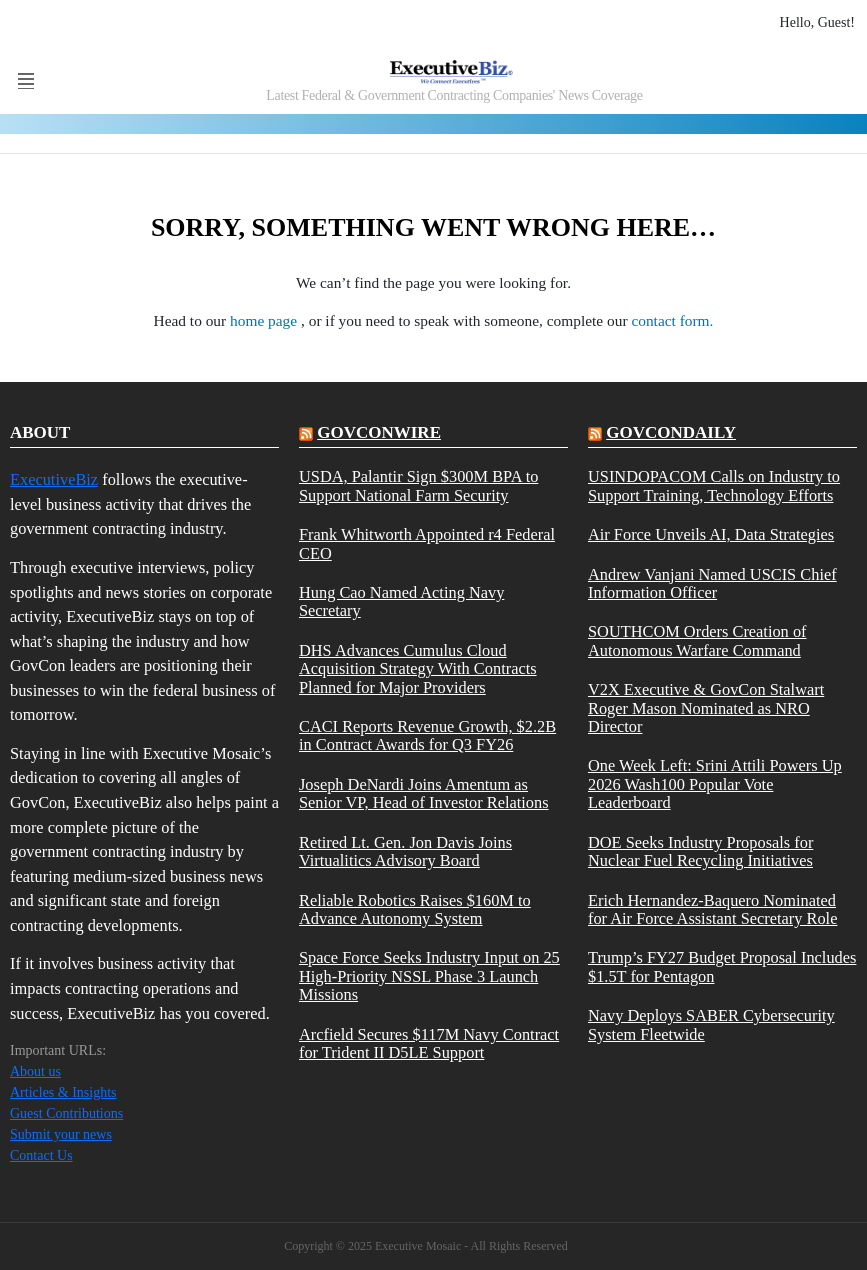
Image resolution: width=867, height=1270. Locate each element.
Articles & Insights (63, 1092)
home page (265, 320)
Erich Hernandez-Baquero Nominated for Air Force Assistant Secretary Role (712, 910)
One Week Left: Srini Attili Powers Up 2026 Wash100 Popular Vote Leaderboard (715, 784)
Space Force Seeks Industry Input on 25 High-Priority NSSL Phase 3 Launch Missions (429, 976)
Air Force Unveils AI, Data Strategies (711, 535)
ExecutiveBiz (54, 479)
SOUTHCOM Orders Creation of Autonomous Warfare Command (697, 641)
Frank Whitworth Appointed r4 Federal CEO (427, 544)
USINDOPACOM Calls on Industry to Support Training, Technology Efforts (714, 486)
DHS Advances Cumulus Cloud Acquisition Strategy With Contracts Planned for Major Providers (418, 669)
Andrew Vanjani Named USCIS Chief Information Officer (712, 584)
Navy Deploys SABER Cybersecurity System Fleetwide (711, 1025)
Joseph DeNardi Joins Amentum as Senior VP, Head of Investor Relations (424, 794)
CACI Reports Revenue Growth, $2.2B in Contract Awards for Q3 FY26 (427, 736)
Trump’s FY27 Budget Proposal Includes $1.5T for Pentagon (722, 967)
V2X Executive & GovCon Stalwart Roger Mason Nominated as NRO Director (706, 708)
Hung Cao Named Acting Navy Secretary (401, 602)
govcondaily (671, 432)
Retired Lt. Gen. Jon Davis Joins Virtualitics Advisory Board (405, 852)
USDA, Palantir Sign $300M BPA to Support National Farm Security (418, 486)
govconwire (379, 432)
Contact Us (41, 1155)
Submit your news (61, 1134)
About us (35, 1071)
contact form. (672, 320)
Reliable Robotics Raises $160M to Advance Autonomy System (415, 910)
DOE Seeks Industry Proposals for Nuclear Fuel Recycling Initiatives (700, 852)
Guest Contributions (66, 1113)
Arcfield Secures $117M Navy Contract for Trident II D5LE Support (429, 1044)
